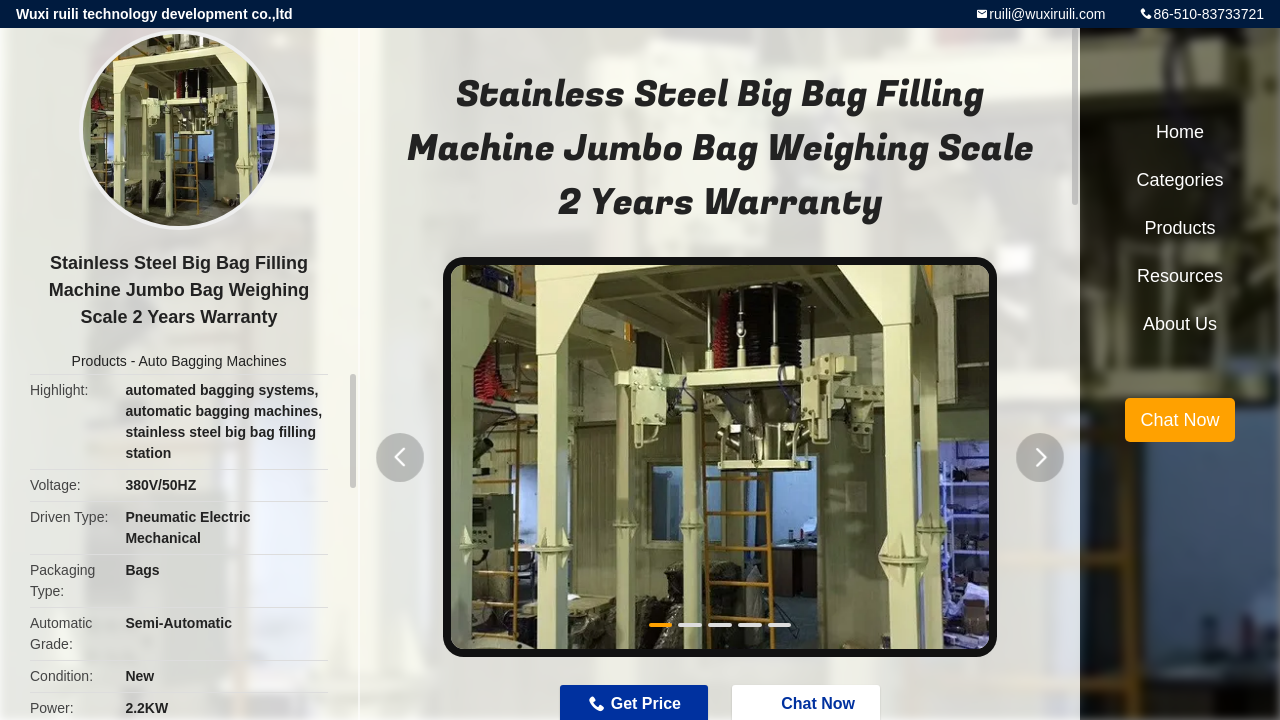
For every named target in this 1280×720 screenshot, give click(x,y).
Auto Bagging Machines (213, 361)
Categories (1179, 180)
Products (99, 361)
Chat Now (1179, 420)
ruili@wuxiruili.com (1047, 14)
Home (1180, 132)
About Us (1180, 324)
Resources (1180, 276)
